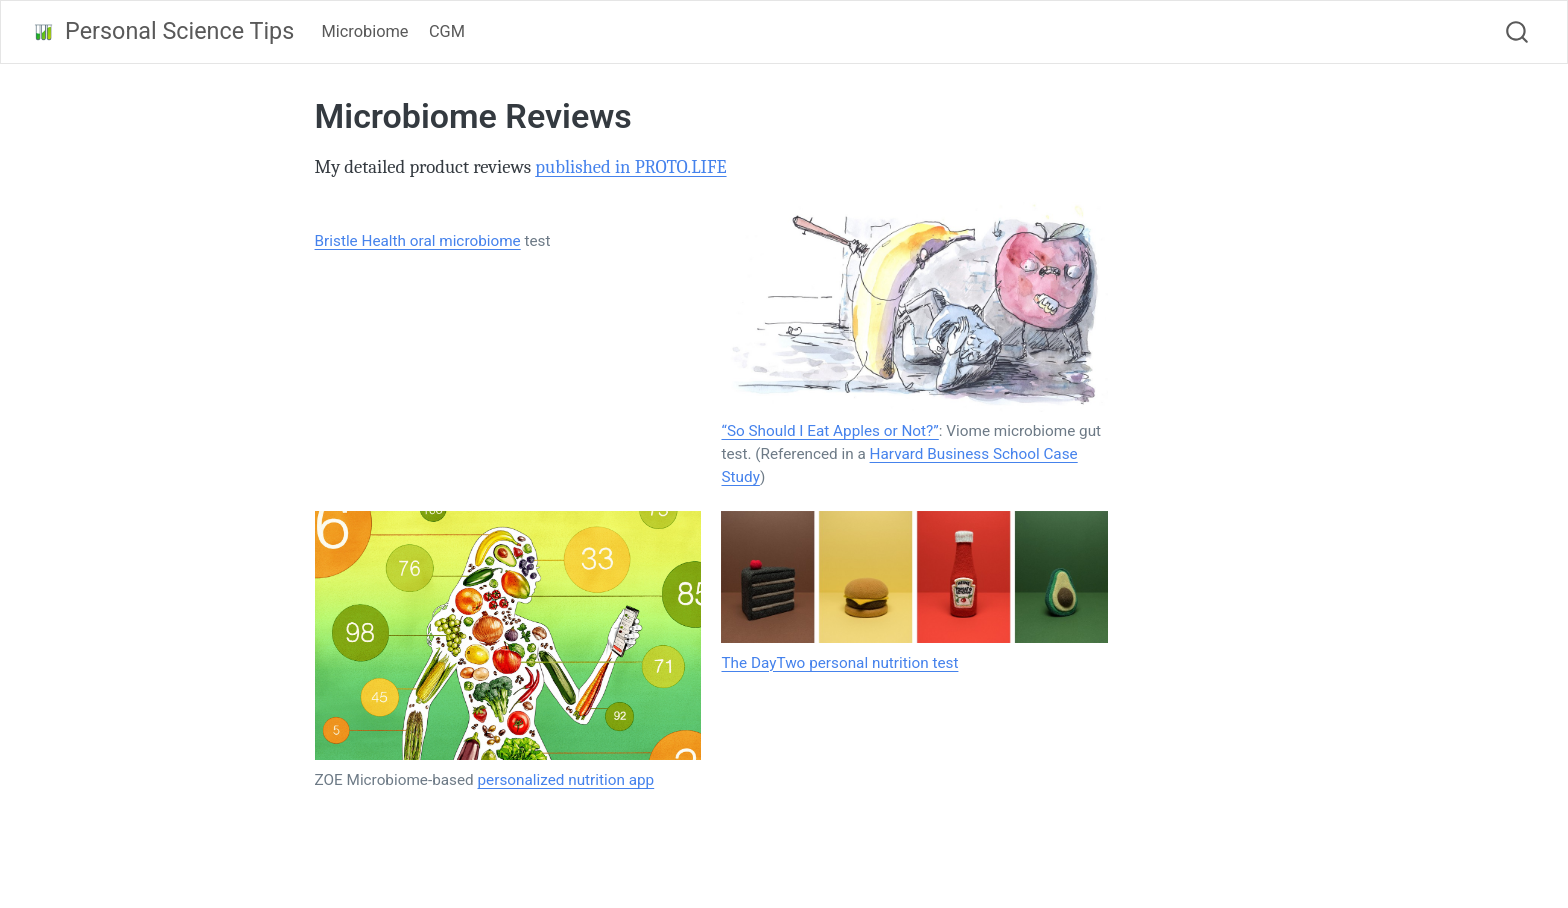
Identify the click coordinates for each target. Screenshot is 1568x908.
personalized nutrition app (566, 780)
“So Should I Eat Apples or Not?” (829, 431)
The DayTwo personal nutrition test (839, 663)
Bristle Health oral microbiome (418, 241)
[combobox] (1518, 32)
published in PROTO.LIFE (630, 167)
